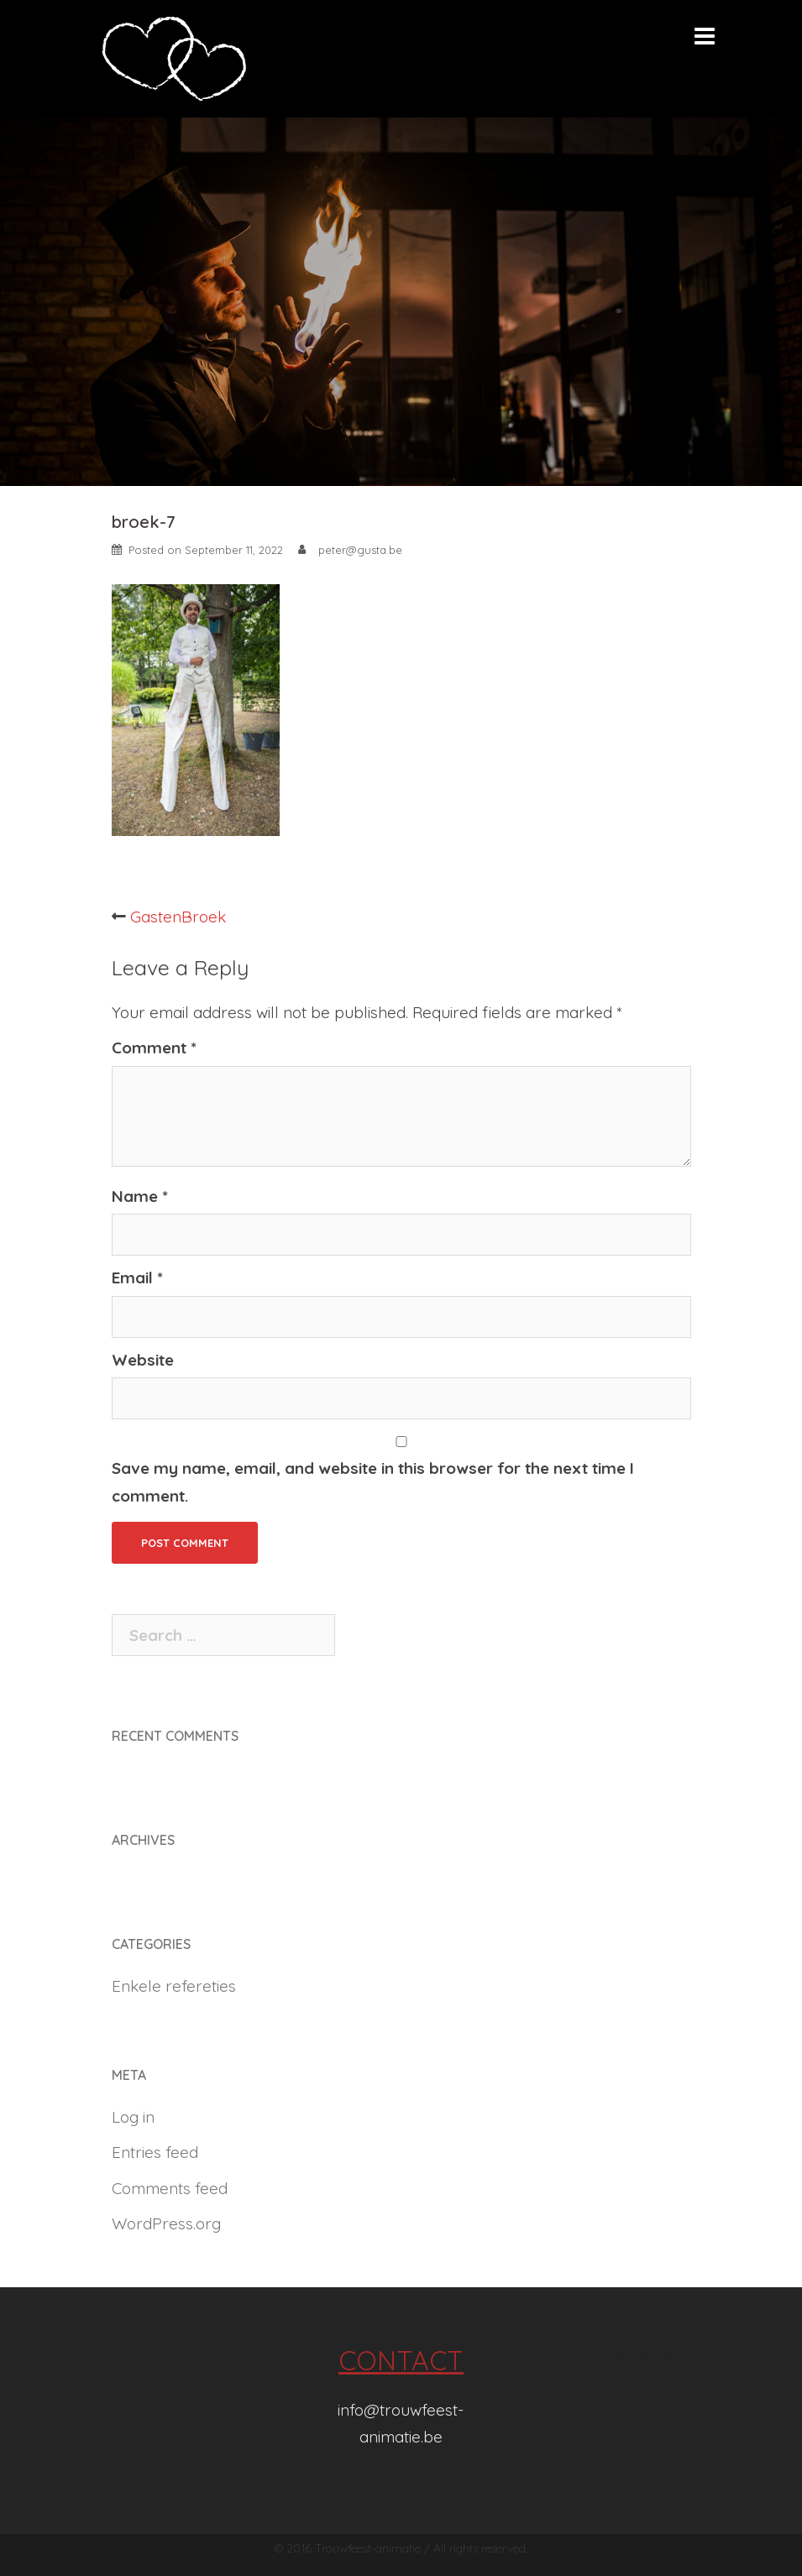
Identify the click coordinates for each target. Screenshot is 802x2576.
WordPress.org (166, 2223)
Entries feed (155, 2152)
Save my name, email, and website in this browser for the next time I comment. (373, 1481)
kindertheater (632, 2351)
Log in (133, 2117)
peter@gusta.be (360, 549)
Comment (154, 1047)
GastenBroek (178, 917)
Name (140, 1196)
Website (143, 1360)
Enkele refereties (174, 1986)
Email (137, 1277)
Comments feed (170, 2188)
